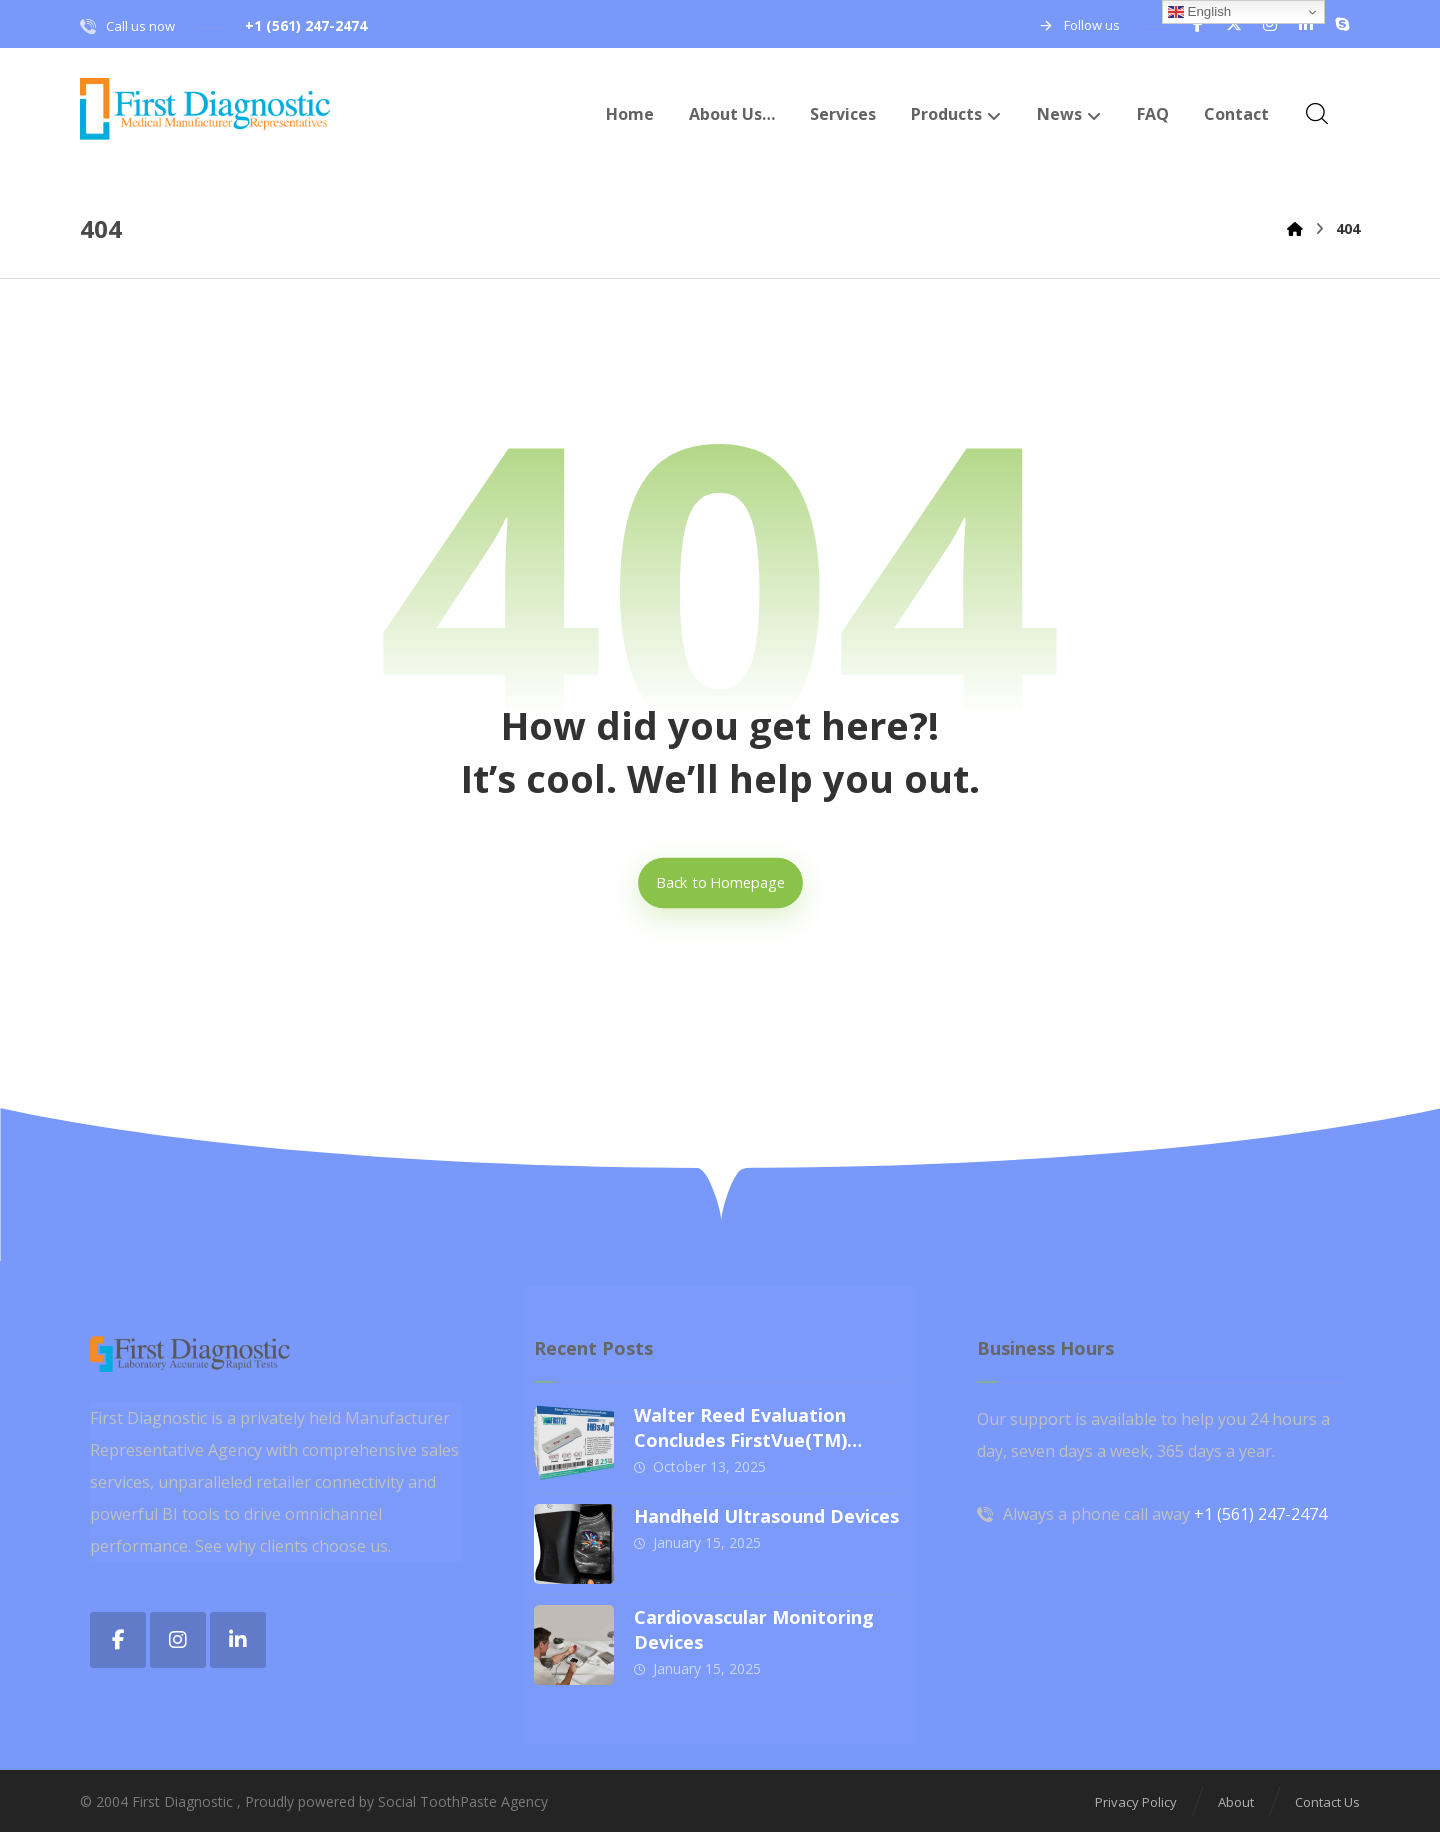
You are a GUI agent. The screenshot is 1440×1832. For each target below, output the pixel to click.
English (1199, 12)
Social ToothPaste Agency (463, 1801)
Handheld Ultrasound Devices (766, 1516)
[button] (1198, 24)
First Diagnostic (182, 1801)
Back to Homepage (720, 883)
